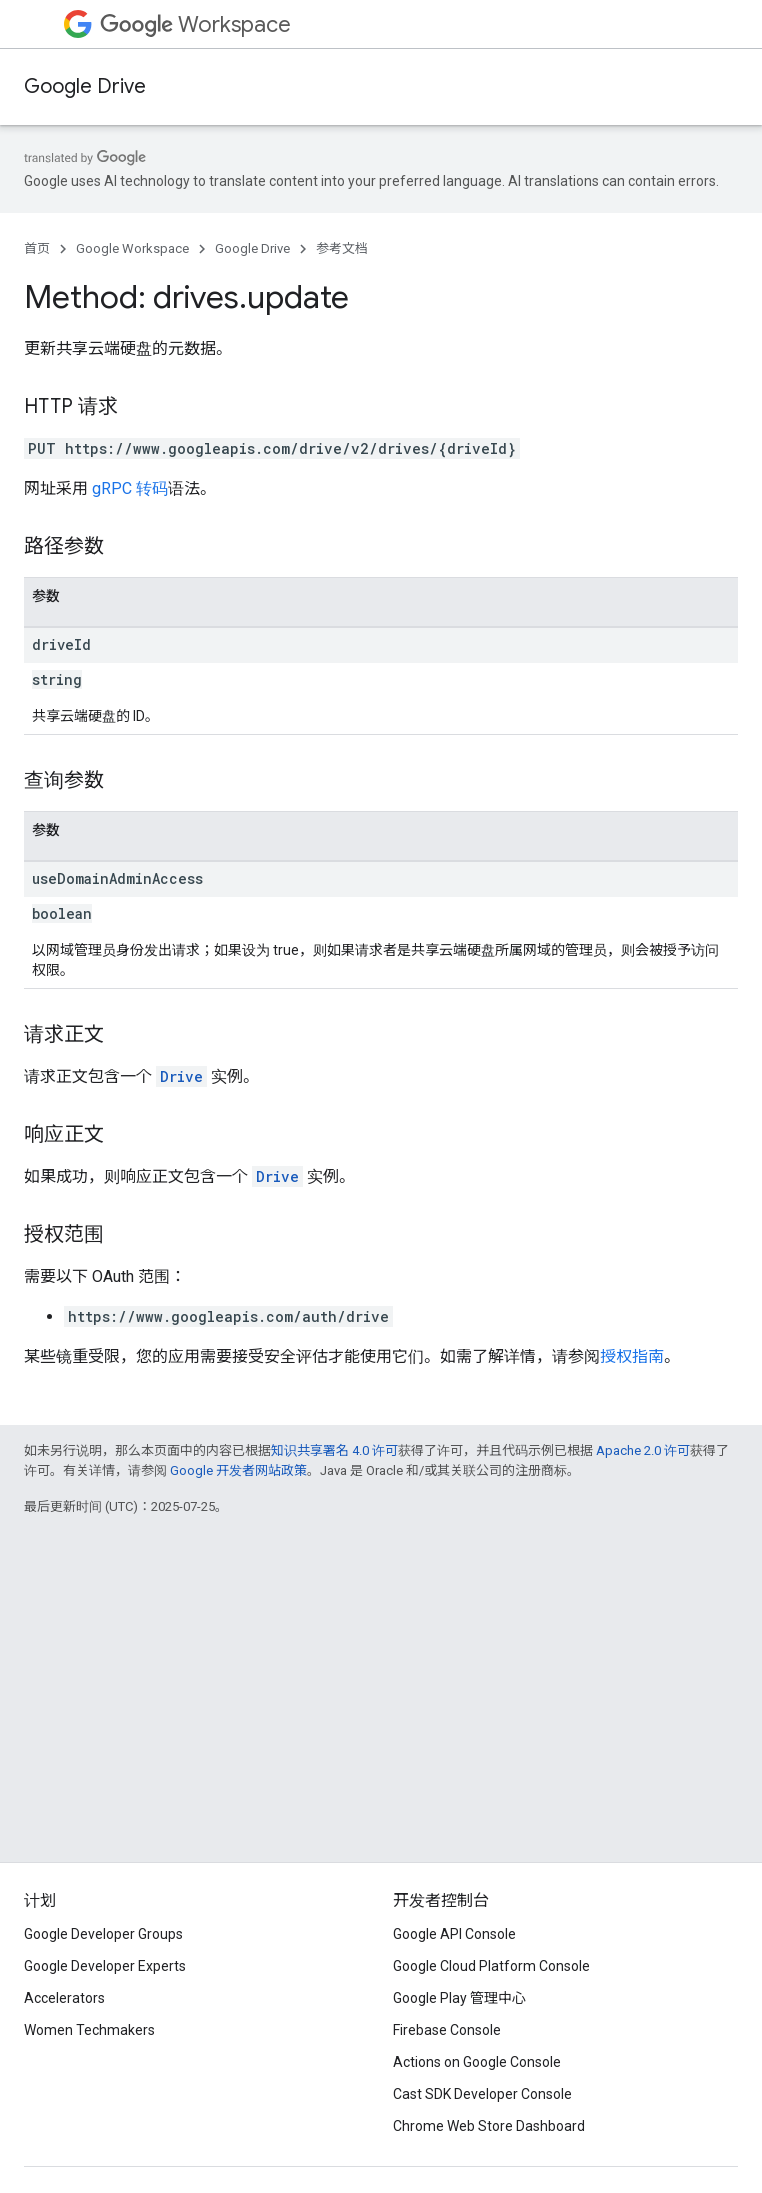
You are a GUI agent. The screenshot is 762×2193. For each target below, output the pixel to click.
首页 (37, 248)
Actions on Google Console (477, 2062)
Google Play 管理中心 (459, 1998)
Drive (181, 1076)
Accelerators (64, 1998)
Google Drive (85, 86)
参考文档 (342, 248)
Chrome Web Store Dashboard (489, 2126)
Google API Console (454, 1934)
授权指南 (632, 1356)
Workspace (195, 24)
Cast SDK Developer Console (482, 2094)
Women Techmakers (89, 2030)
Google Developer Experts (105, 1966)
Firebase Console (447, 2030)
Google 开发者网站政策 (238, 1470)
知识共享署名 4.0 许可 (334, 1450)
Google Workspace (132, 248)
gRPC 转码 (130, 488)
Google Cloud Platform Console (491, 1966)
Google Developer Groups (103, 1934)
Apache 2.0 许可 (643, 1450)
